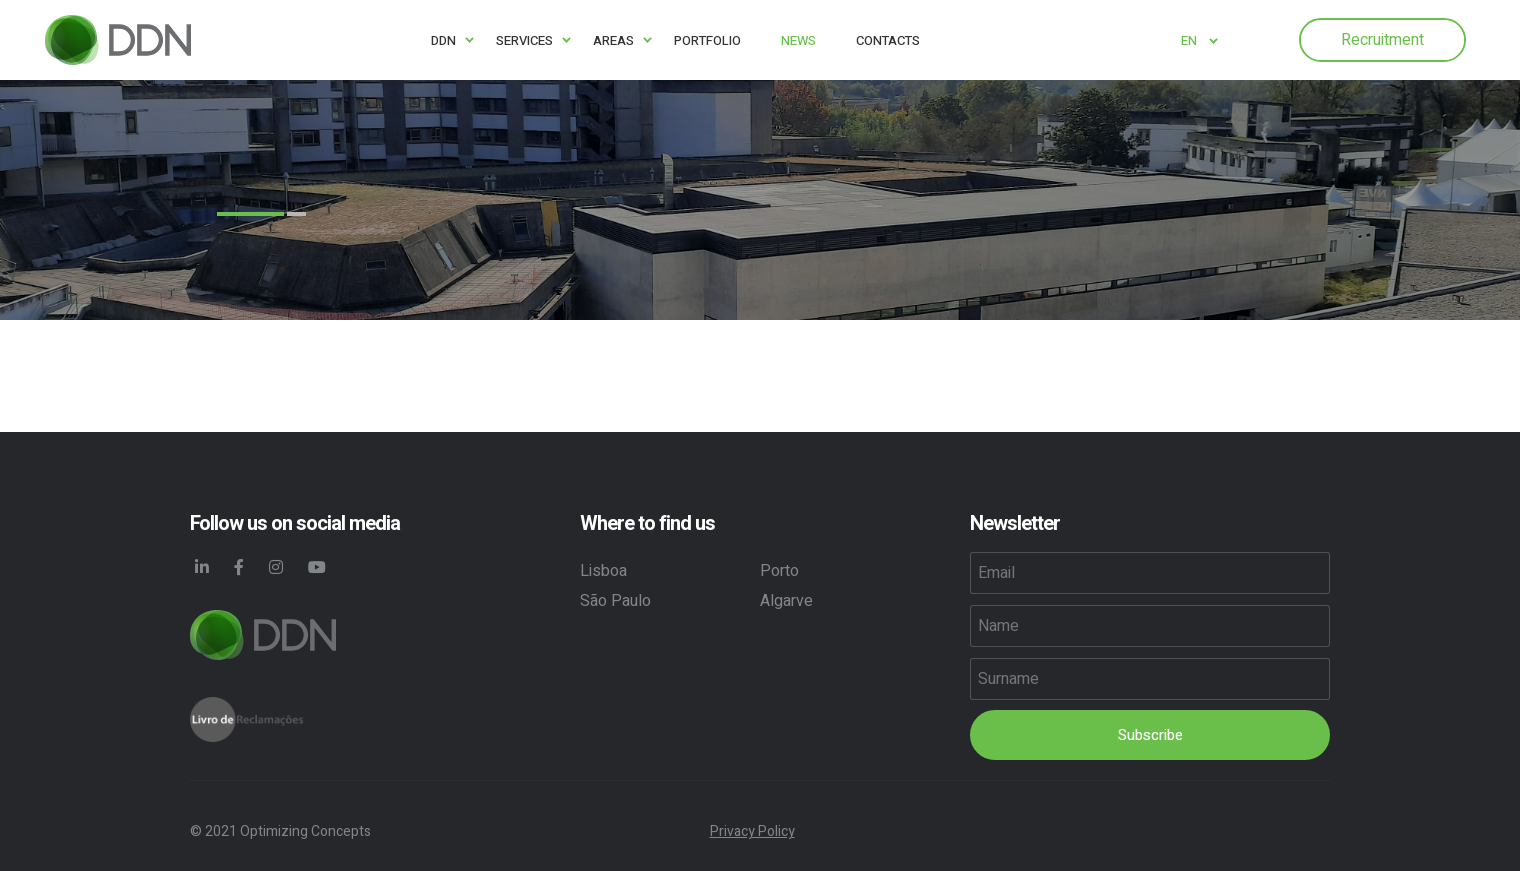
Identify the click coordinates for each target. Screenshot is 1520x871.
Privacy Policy (752, 831)
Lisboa (603, 571)
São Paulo (615, 601)
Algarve (786, 601)
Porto (779, 571)
